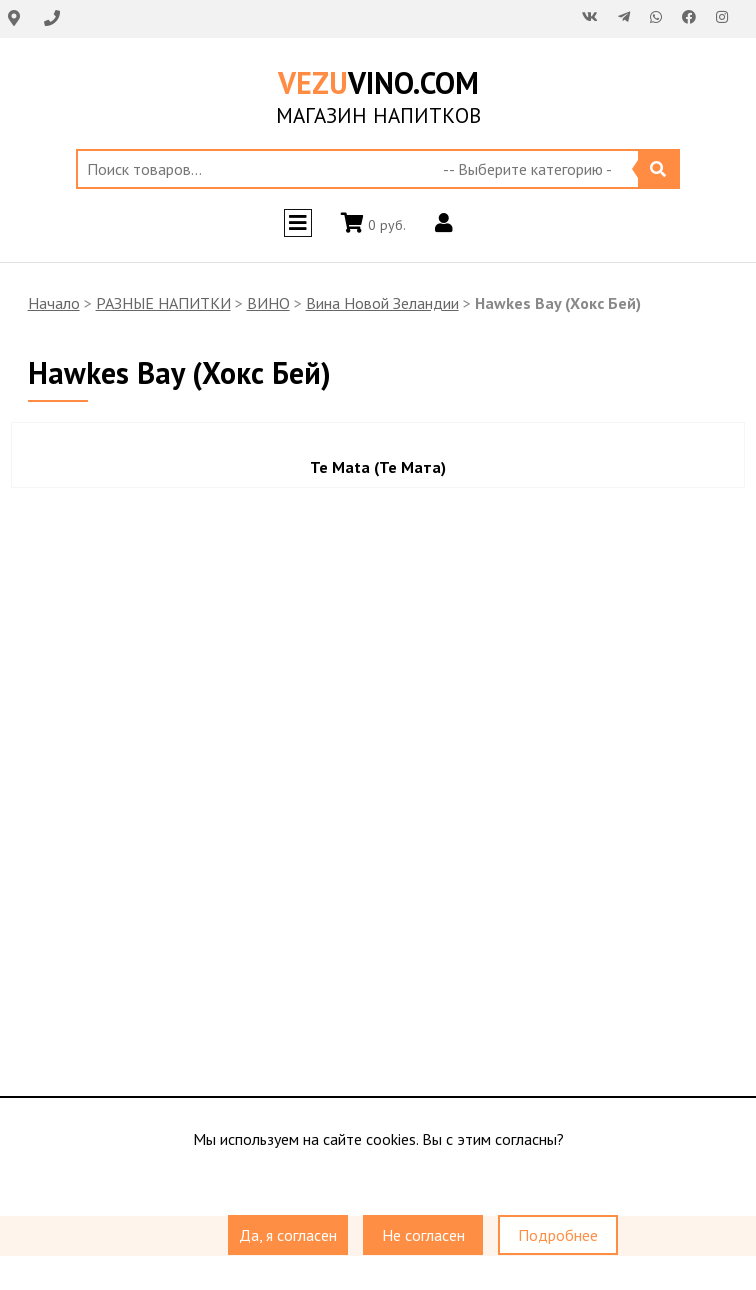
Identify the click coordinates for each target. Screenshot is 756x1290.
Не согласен (423, 1235)
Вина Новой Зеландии (382, 303)
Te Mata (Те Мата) (378, 467)
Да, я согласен (288, 1235)
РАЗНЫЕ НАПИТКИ (163, 303)
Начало (54, 303)
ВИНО (268, 303)
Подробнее (558, 1235)
